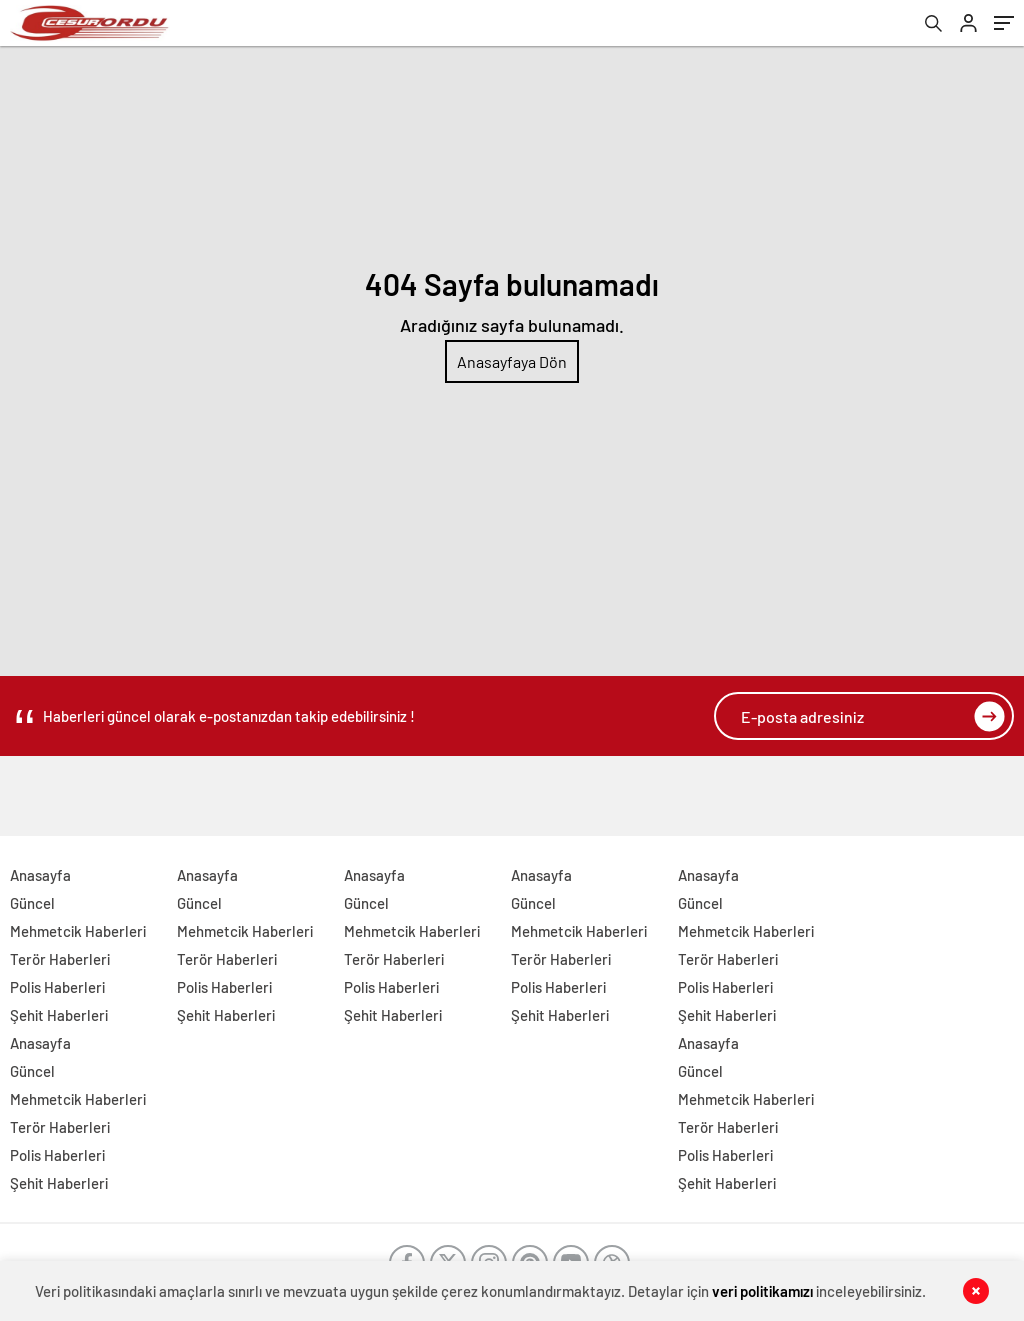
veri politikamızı (762, 1291)
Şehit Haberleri (59, 1015)
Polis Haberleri (57, 987)
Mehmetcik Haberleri (78, 931)
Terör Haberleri (60, 959)
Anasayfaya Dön (512, 361)
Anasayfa (40, 875)
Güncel (32, 903)
